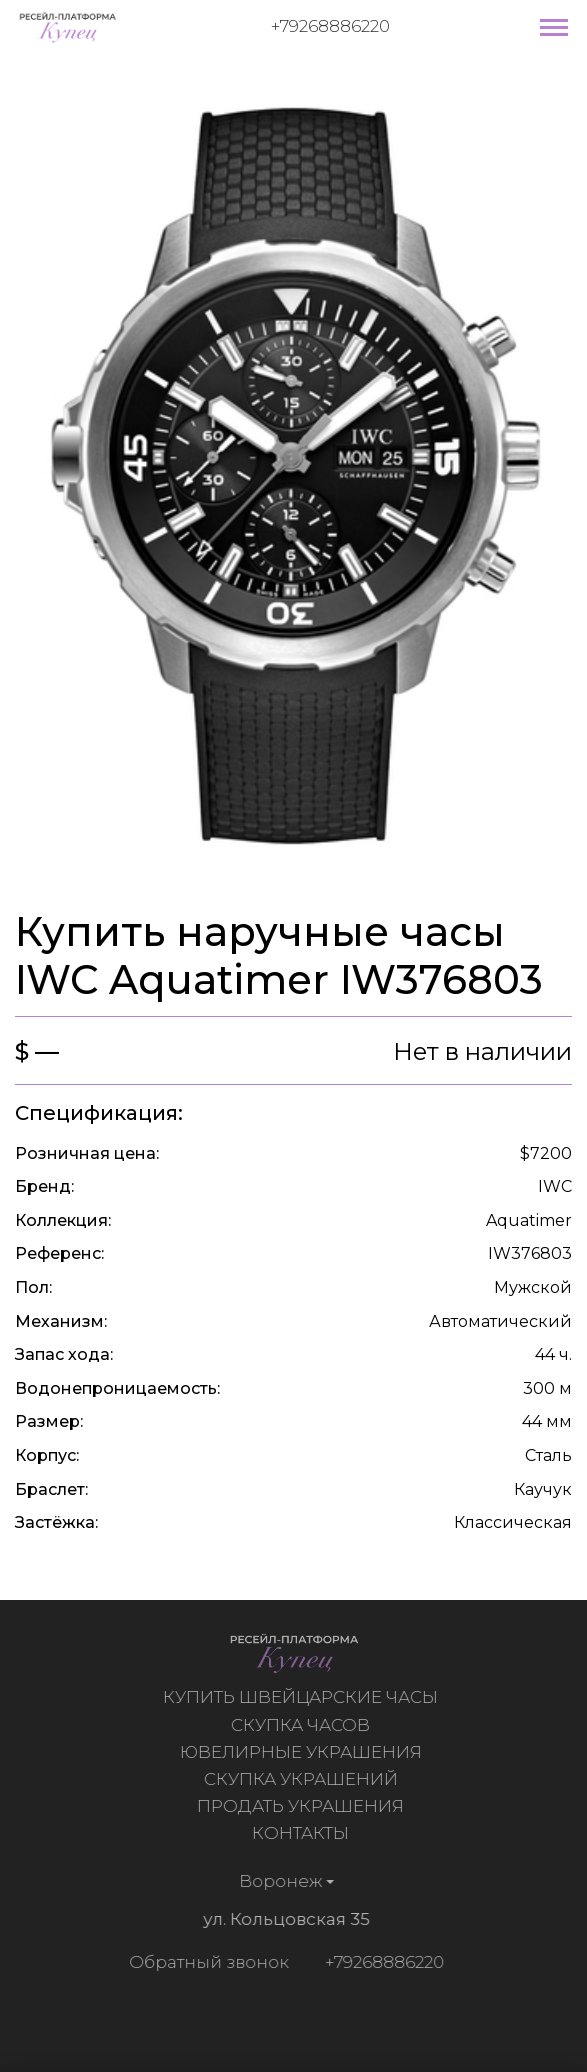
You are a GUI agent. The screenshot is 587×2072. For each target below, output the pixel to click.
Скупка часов (303, 1725)
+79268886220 (330, 26)
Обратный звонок (206, 1962)
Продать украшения (303, 1806)
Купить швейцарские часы (303, 1697)
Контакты (303, 1833)
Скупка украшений (303, 1779)
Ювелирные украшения (303, 1752)
